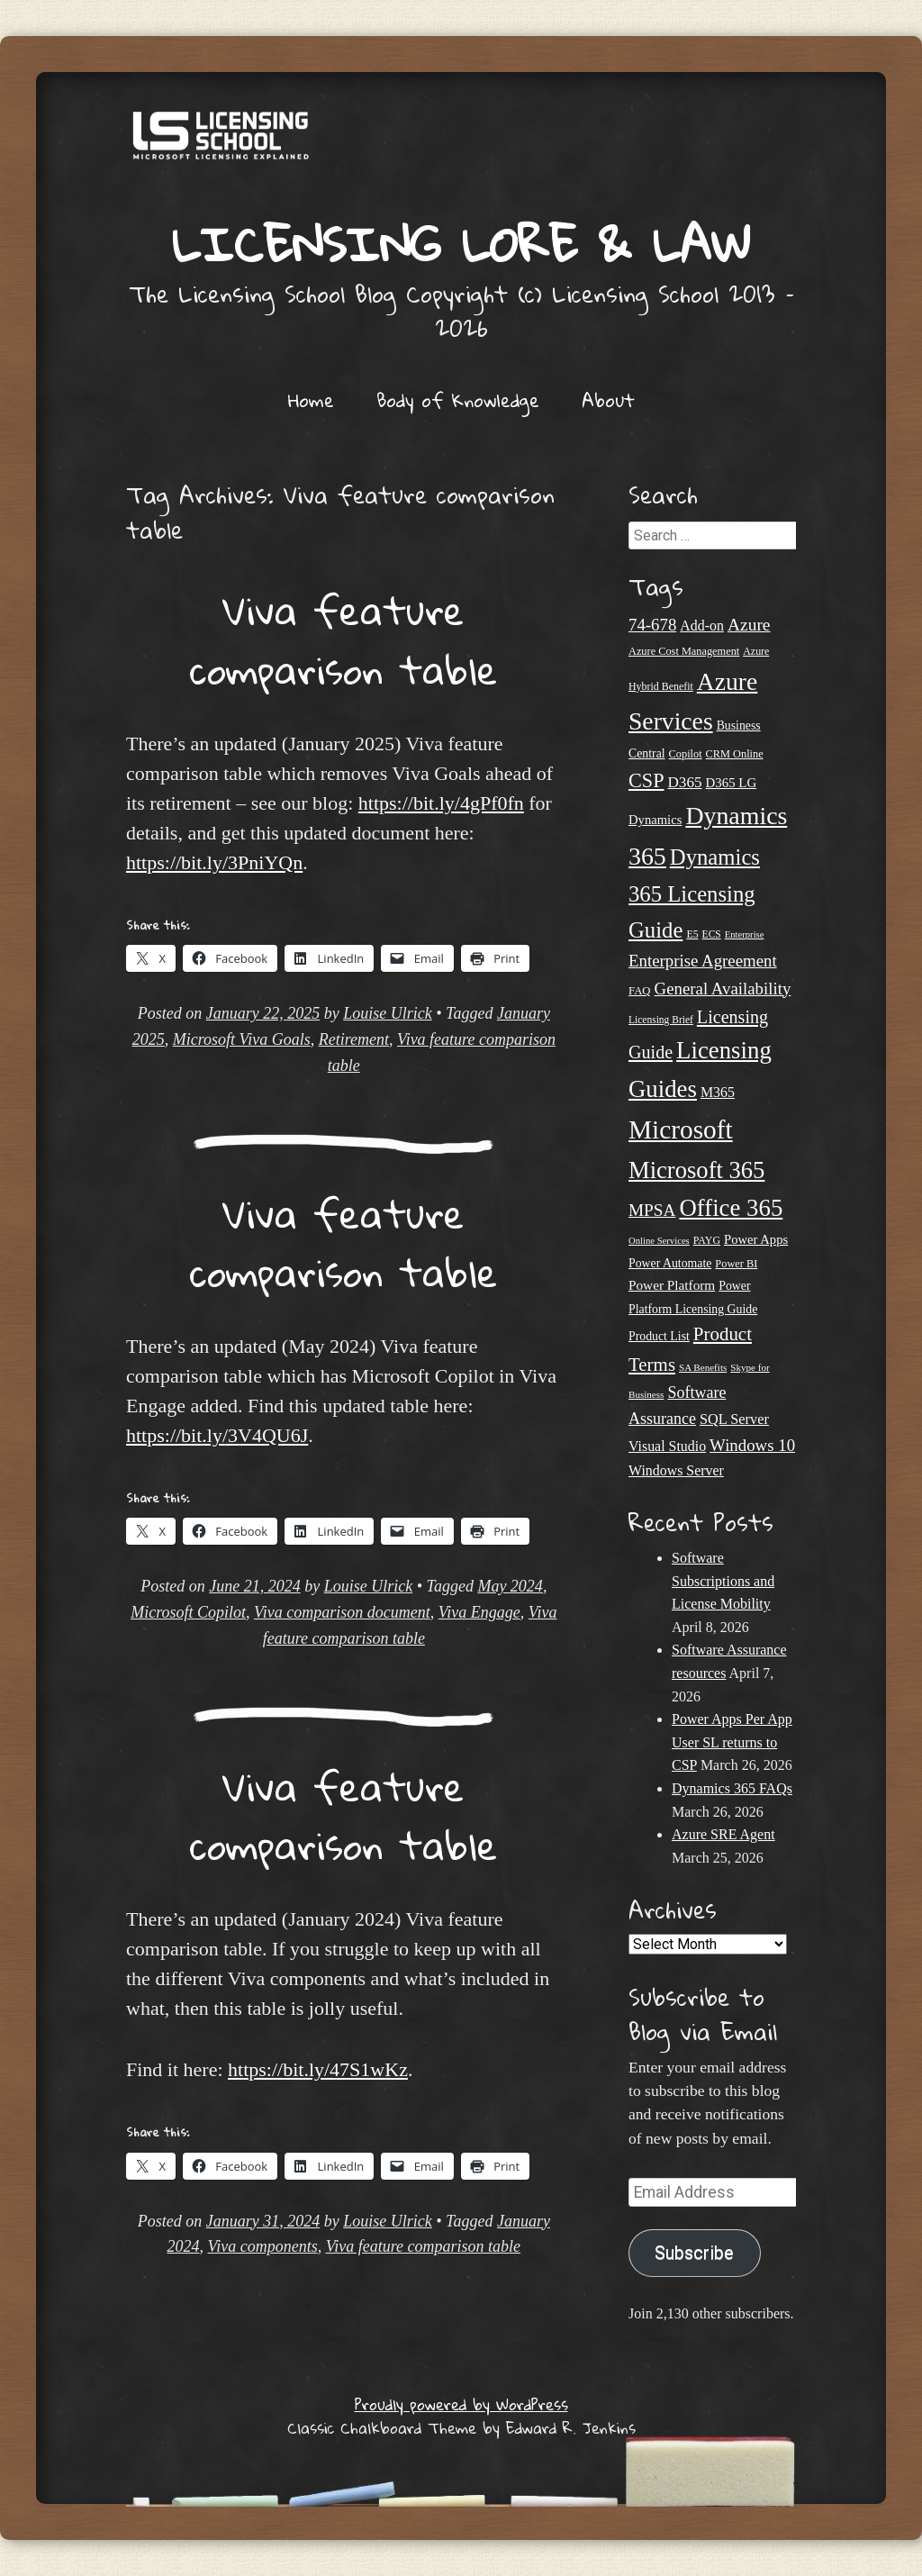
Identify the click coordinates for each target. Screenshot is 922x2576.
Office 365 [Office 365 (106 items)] (730, 1207)
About (608, 400)
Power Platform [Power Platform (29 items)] (671, 1285)
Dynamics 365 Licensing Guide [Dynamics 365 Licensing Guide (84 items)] (694, 893)
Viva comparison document (342, 1612)
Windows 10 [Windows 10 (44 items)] (752, 1445)
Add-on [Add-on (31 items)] (702, 625)
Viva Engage (479, 1612)
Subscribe (694, 2253)
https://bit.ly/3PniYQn (214, 862)
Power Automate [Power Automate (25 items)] (669, 1263)
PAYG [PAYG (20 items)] (706, 1240)
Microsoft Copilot (188, 1612)
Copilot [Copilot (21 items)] (685, 754)
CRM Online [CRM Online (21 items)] (735, 754)
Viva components (263, 2246)
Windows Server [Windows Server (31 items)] (676, 1470)
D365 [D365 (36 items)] (684, 782)
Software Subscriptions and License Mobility (723, 1580)
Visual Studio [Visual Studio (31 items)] (667, 1446)
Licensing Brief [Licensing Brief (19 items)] (660, 1019)
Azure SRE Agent (723, 1834)
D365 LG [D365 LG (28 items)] (731, 783)
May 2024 (509, 1586)
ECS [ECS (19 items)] (711, 934)
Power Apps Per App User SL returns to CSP (732, 1742)
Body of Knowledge (457, 400)
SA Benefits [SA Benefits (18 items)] (703, 1367)
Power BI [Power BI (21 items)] (736, 1263)
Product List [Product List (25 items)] (659, 1336)
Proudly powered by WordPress (461, 2404)
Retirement (354, 1039)
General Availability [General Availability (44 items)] (723, 988)
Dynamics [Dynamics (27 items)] (655, 819)
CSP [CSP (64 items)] (646, 780)
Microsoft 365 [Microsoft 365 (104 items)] (696, 1170)
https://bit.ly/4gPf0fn (441, 803)
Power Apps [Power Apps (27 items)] (756, 1239)
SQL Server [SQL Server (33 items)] (734, 1419)
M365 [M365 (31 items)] (718, 1092)
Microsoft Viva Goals (242, 1039)
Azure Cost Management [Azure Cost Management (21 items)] (683, 651)
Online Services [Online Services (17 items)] (659, 1241)
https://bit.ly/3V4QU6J (217, 1435)
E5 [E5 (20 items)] (692, 934)
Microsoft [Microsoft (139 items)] (680, 1129)
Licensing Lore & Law (461, 243)
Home (311, 400)
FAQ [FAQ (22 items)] (639, 990)
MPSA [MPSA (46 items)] (651, 1210)
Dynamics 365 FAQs (732, 1788)
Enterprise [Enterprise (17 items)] (744, 934)
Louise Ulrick (387, 1013)
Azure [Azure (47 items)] (749, 624)
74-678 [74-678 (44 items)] (652, 624)
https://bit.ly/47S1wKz (318, 2069)
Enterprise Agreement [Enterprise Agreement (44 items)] (702, 960)
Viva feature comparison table (344, 639)
